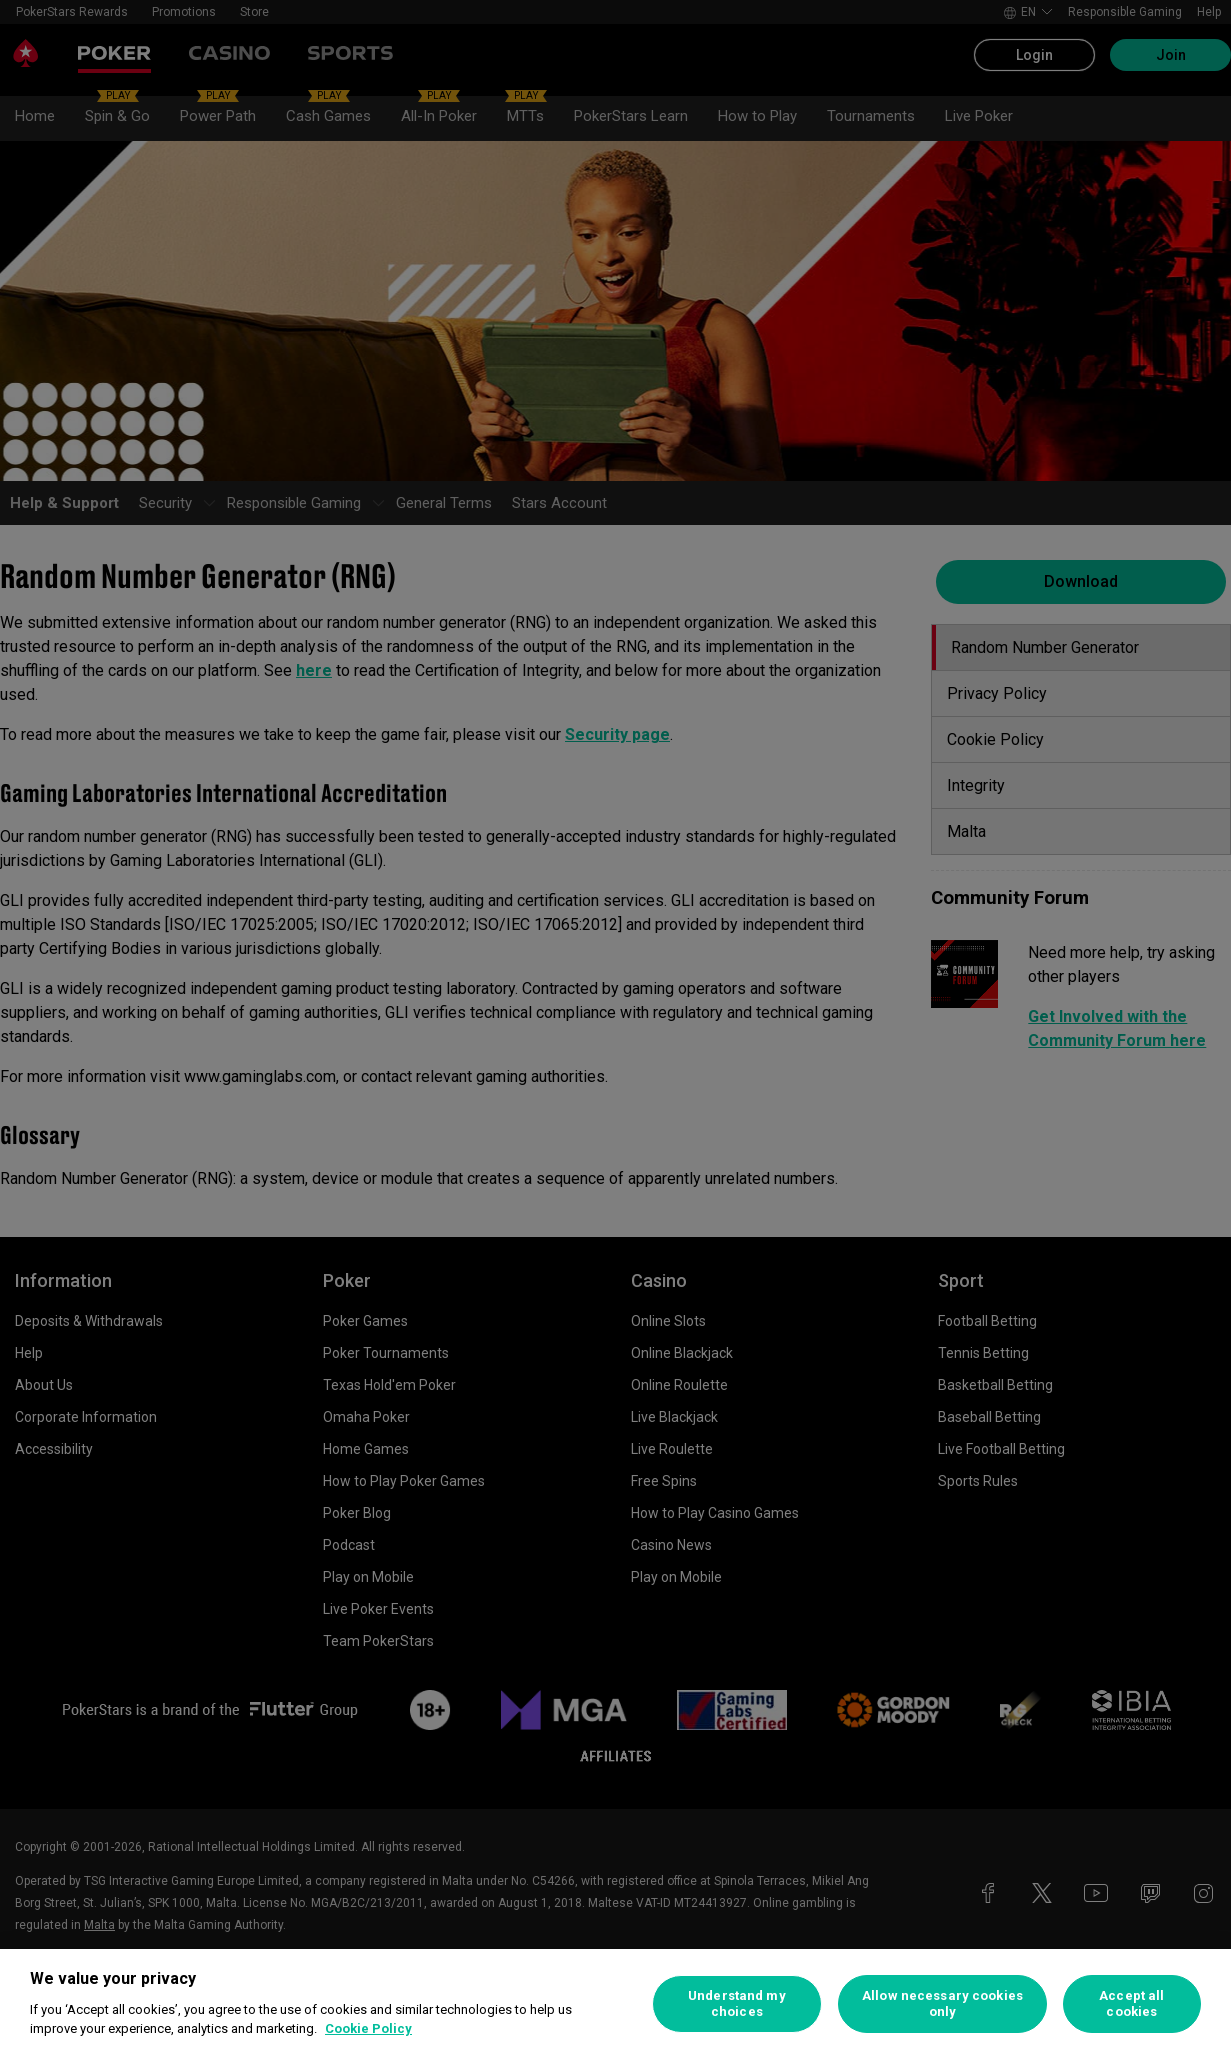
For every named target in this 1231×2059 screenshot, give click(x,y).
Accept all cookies (1131, 2003)
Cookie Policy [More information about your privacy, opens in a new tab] (368, 2028)
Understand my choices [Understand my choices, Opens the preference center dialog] (737, 2003)
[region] (615, 2004)
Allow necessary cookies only (942, 2003)
